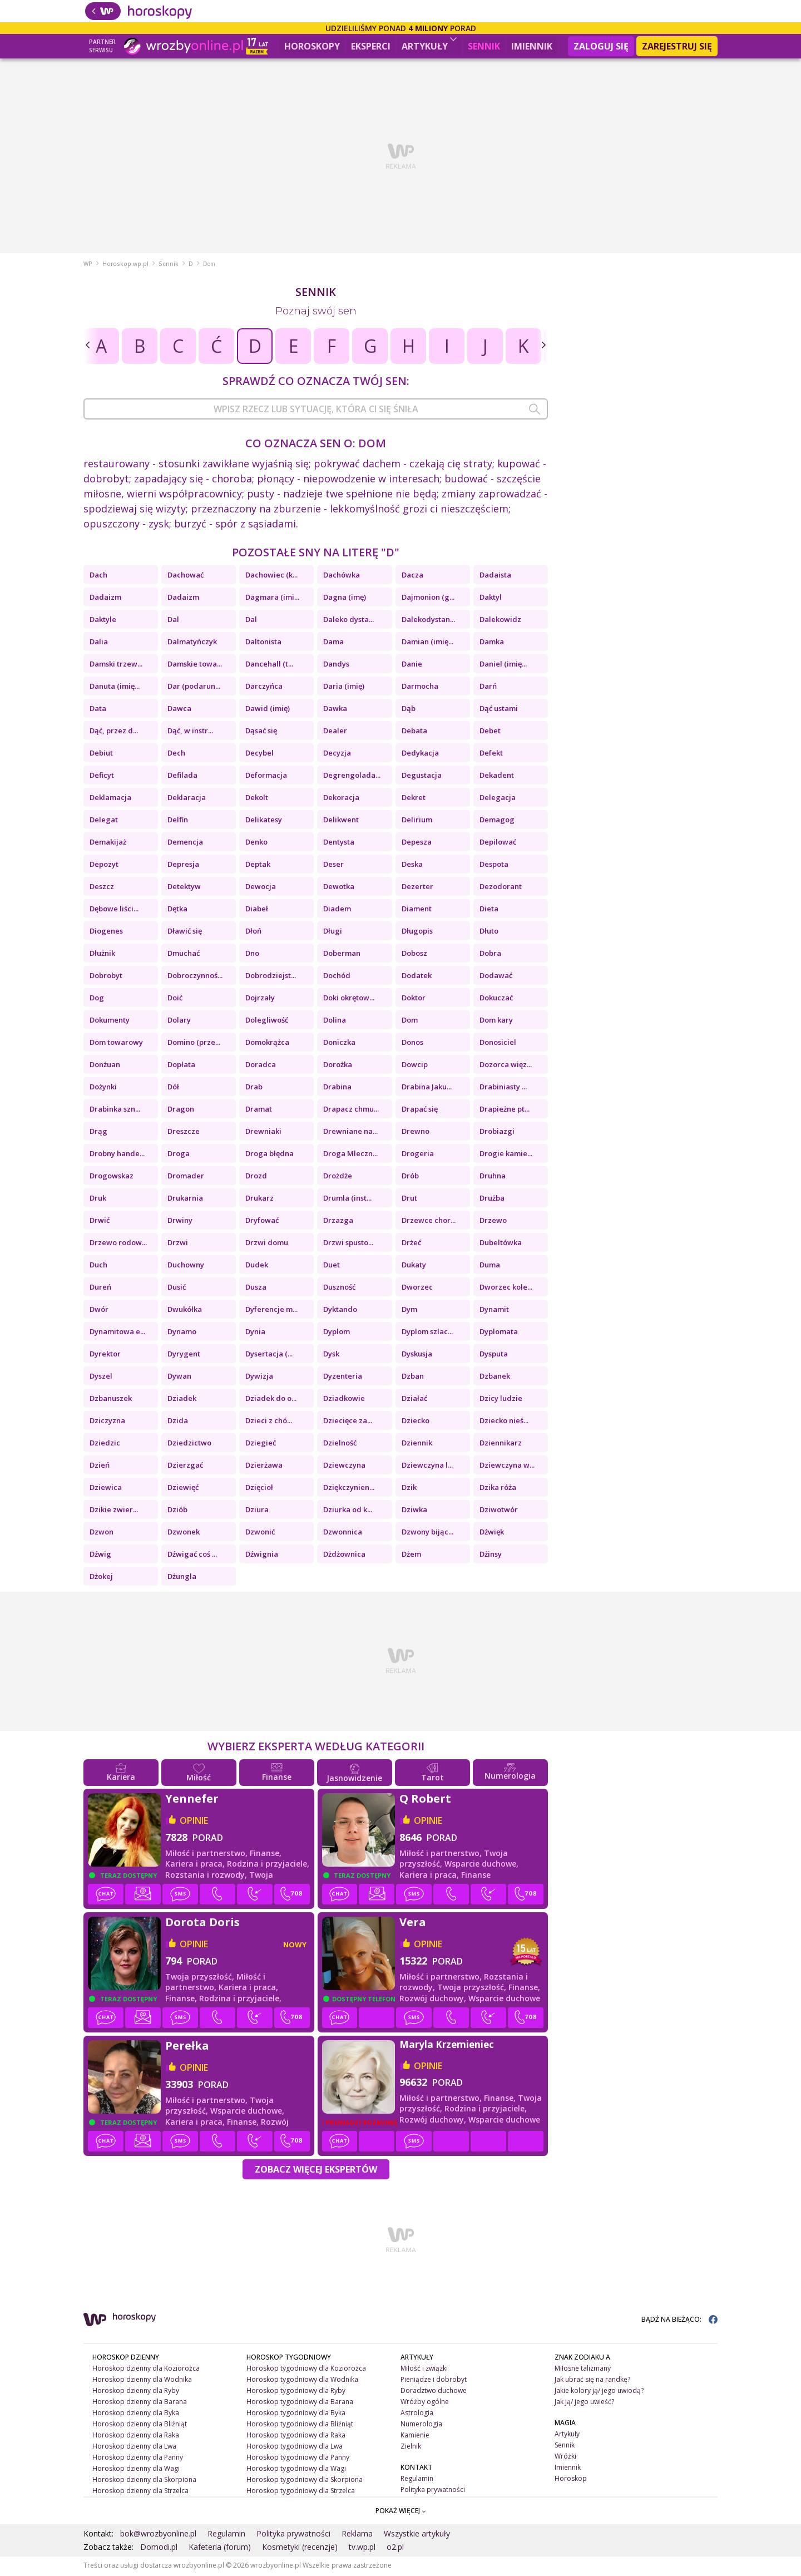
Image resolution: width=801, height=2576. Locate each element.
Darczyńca (264, 688)
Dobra (490, 955)
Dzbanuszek (111, 1400)
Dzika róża (497, 1489)
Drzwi (177, 1244)
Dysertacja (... (269, 1355)
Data (98, 710)
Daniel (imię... (503, 665)
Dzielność (340, 1444)
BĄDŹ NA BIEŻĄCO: (679, 2321)
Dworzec (417, 1289)
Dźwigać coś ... (192, 1556)
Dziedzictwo (189, 1444)
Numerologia (421, 2425)
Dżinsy (490, 1556)
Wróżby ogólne (424, 2403)
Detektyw (184, 888)
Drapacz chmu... (351, 1111)
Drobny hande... (117, 1155)
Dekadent (496, 777)
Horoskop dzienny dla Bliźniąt (139, 2425)
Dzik (409, 1489)
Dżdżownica (344, 1556)
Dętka (177, 910)
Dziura (257, 1511)
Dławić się (184, 932)
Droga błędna (269, 1155)
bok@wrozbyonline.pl (158, 2535)
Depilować (497, 843)
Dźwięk (491, 1533)
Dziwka (414, 1511)
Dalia (99, 643)
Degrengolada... (351, 777)
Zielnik (410, 2447)
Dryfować (262, 1222)
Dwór (99, 1311)
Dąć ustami (498, 710)
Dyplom (336, 1333)
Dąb (409, 710)
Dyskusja (417, 1355)
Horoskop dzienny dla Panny (137, 2458)
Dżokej (101, 1578)
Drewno (415, 1133)
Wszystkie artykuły (417, 2535)
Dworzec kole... (505, 1289)
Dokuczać (496, 999)
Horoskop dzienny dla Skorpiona (144, 2480)
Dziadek (181, 1400)
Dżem (411, 1556)
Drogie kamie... (505, 1155)
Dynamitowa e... (117, 1333)
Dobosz (414, 955)
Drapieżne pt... (504, 1111)
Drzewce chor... (429, 1222)
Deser (333, 866)
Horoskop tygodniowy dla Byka (295, 2414)
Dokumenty (110, 1021)
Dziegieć (260, 1444)
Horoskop (571, 2479)
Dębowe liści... (114, 910)
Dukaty (414, 1266)
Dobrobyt (106, 977)
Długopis (417, 932)
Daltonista (263, 643)
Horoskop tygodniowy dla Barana (299, 2403)
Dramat (258, 1111)
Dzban (413, 1378)
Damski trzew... (116, 665)
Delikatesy (263, 821)
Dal (173, 621)
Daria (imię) (343, 688)
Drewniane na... (350, 1133)
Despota (493, 866)
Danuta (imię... (115, 688)
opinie (194, 1822)
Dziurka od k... (347, 1511)
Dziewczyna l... (427, 1467)
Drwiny (179, 1222)
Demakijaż (108, 843)
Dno (252, 955)
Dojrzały (260, 999)
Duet (331, 1266)
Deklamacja (110, 799)
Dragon (180, 1111)
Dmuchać (183, 955)
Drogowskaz (112, 1177)
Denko (256, 843)
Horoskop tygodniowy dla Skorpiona (304, 2480)
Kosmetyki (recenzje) (300, 2548)
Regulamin (416, 2479)
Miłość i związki (424, 2370)
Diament (417, 910)
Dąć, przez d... (114, 732)
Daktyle (103, 621)
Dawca (179, 710)
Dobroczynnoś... (194, 977)
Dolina (334, 1021)
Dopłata (181, 1066)
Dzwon (101, 1533)
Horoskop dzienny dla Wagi (136, 2469)
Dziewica (106, 1489)
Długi (332, 932)
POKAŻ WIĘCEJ (400, 2512)
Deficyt (102, 777)
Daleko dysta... (348, 621)
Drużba (492, 1200)
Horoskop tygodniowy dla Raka (295, 2436)
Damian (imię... (427, 643)
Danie (412, 665)
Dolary (179, 1021)
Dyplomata (498, 1333)
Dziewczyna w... (507, 1467)
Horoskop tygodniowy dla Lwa (294, 2447)
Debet (490, 732)
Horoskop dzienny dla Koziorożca (146, 2370)
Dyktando (340, 1311)
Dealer (335, 732)
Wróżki (565, 2458)
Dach (98, 576)
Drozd (256, 1177)
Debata (414, 732)
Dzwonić (260, 1533)
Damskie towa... (194, 665)
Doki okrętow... (348, 999)
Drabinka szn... (115, 1111)
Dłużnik (102, 955)
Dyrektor (105, 1355)
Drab (254, 1088)
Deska (412, 866)
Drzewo (493, 1222)
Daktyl (490, 599)
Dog (97, 999)
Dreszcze (183, 1133)
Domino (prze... (193, 1044)
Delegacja (497, 799)
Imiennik (531, 46)
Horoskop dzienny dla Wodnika (142, 2381)
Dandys (336, 665)
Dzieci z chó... (268, 1422)
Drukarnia (185, 1200)
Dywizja (259, 1378)
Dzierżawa (264, 1467)
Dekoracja (341, 799)
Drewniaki (263, 1133)
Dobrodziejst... (270, 977)
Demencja (185, 843)
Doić (174, 999)
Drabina (337, 1088)
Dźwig (100, 1556)
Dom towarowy (116, 1044)
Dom (410, 1021)
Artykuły (429, 44)
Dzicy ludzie (500, 1400)
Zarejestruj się (677, 46)
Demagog (497, 821)
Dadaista (495, 576)
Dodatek (417, 977)
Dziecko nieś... (503, 1422)
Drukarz (259, 1200)
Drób (410, 1177)
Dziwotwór (498, 1511)
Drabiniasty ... (503, 1088)
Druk (98, 1200)
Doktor (414, 999)
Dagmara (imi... (272, 599)
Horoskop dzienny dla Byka (135, 2414)
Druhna (492, 1177)
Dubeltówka (500, 1244)
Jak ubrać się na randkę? (592, 2381)
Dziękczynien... (348, 1489)
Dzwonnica (342, 1533)
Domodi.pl (158, 2548)
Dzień (100, 1467)
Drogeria (418, 1155)
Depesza (417, 843)
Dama (333, 643)
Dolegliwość (266, 1021)
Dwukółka (184, 1311)
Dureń (100, 1289)
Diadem (337, 910)
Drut (409, 1200)
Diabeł (256, 910)
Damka (491, 643)
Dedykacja (420, 754)
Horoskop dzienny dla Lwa (134, 2447)
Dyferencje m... (271, 1311)
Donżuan (105, 1066)
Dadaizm (105, 599)
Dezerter (417, 888)
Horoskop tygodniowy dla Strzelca (300, 2491)
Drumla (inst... (347, 1200)
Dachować (185, 576)
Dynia (255, 1333)
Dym (409, 1311)
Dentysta (338, 843)
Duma (489, 1266)
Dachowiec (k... (271, 576)
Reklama (357, 2535)
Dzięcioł (259, 1489)
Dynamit (494, 1311)
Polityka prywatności (432, 2490)
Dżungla (181, 1578)
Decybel (259, 754)
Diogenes (106, 932)
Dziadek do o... (270, 1400)
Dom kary (496, 1021)
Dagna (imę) (344, 599)
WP (87, 265)
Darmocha (420, 688)
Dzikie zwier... (114, 1511)
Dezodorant (500, 888)
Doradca (260, 1066)
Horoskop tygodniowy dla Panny (297, 2458)
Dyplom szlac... (427, 1333)
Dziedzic (105, 1444)
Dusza (255, 1289)
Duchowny (185, 1266)
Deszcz (102, 888)
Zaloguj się (601, 46)
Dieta (488, 910)
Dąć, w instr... (190, 732)
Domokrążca (267, 1044)
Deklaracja (186, 799)
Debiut (101, 754)
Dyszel (101, 1378)
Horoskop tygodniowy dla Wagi (296, 2469)
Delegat (104, 821)
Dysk (331, 1355)
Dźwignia (261, 1556)
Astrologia (416, 2414)
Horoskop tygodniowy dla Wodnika (302, 2381)
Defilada (182, 777)
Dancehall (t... (269, 665)
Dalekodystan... (428, 621)
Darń (488, 688)
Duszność (339, 1289)
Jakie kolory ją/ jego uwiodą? (599, 2392)
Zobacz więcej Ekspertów (316, 2171)
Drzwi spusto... (348, 1244)
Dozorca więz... (505, 1066)
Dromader (185, 1177)
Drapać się (420, 1111)
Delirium (417, 821)
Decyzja (337, 754)
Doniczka (339, 1044)
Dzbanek (494, 1378)
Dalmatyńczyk (192, 643)
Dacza (412, 576)
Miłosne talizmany (583, 2370)
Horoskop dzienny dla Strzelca (140, 2491)
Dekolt (256, 799)
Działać (414, 1400)
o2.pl (395, 2548)
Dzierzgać (185, 1467)
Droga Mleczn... (350, 1155)
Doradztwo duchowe (433, 2392)
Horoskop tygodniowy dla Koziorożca (306, 2370)
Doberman (341, 955)
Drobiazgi (497, 1133)
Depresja (183, 866)
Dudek (256, 1266)
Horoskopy (312, 46)
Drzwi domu (266, 1244)
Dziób (177, 1511)
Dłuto (488, 932)
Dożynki (103, 1088)
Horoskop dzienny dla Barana (139, 2403)
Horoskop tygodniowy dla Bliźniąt (299, 2425)
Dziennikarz (500, 1444)
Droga (178, 1155)
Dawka (335, 710)
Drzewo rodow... (118, 1244)
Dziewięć (183, 1489)
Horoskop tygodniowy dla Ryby (295, 2392)
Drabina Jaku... (427, 1088)
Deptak (257, 866)
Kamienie (414, 2436)
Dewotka (338, 888)
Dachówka (341, 576)
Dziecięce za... (347, 1422)
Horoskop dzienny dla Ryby (135, 2392)
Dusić (176, 1289)
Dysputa (493, 1355)
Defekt (491, 754)
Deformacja (266, 777)
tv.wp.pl (362, 2548)
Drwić (100, 1222)
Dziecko (415, 1422)
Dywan (179, 1378)
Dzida (177, 1422)
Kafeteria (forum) (220, 2548)
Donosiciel (497, 1044)
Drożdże (337, 1177)
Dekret (414, 799)
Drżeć (411, 1244)
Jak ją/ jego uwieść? (584, 2403)
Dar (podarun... (193, 688)
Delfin (177, 821)
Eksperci (370, 46)
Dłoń (253, 932)
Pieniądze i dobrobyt (433, 2381)
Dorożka (337, 1066)
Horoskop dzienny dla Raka (135, 2436)
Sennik (484, 46)
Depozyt (104, 866)
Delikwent (341, 821)
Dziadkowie (344, 1400)
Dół (173, 1088)
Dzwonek (183, 1533)
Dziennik (417, 1444)
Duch (98, 1266)
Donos (412, 1044)
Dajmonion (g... (428, 599)
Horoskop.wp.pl (125, 265)
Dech (176, 754)
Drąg (98, 1133)
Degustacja (422, 777)
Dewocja (260, 888)
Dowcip (415, 1066)
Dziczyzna (107, 1422)
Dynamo (181, 1333)
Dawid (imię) (267, 710)
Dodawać (495, 977)
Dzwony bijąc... (427, 1533)
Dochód (336, 977)
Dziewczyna (344, 1467)
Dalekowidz (500, 621)
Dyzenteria (342, 1378)
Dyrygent (183, 1355)
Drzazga (338, 1222)
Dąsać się (261, 732)
